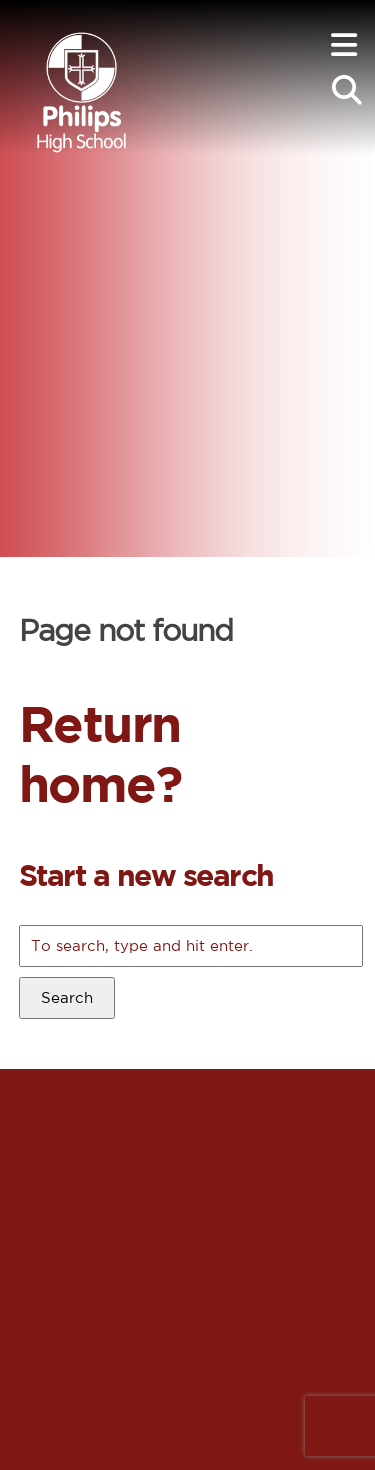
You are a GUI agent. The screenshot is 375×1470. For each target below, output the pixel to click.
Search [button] (67, 997)
